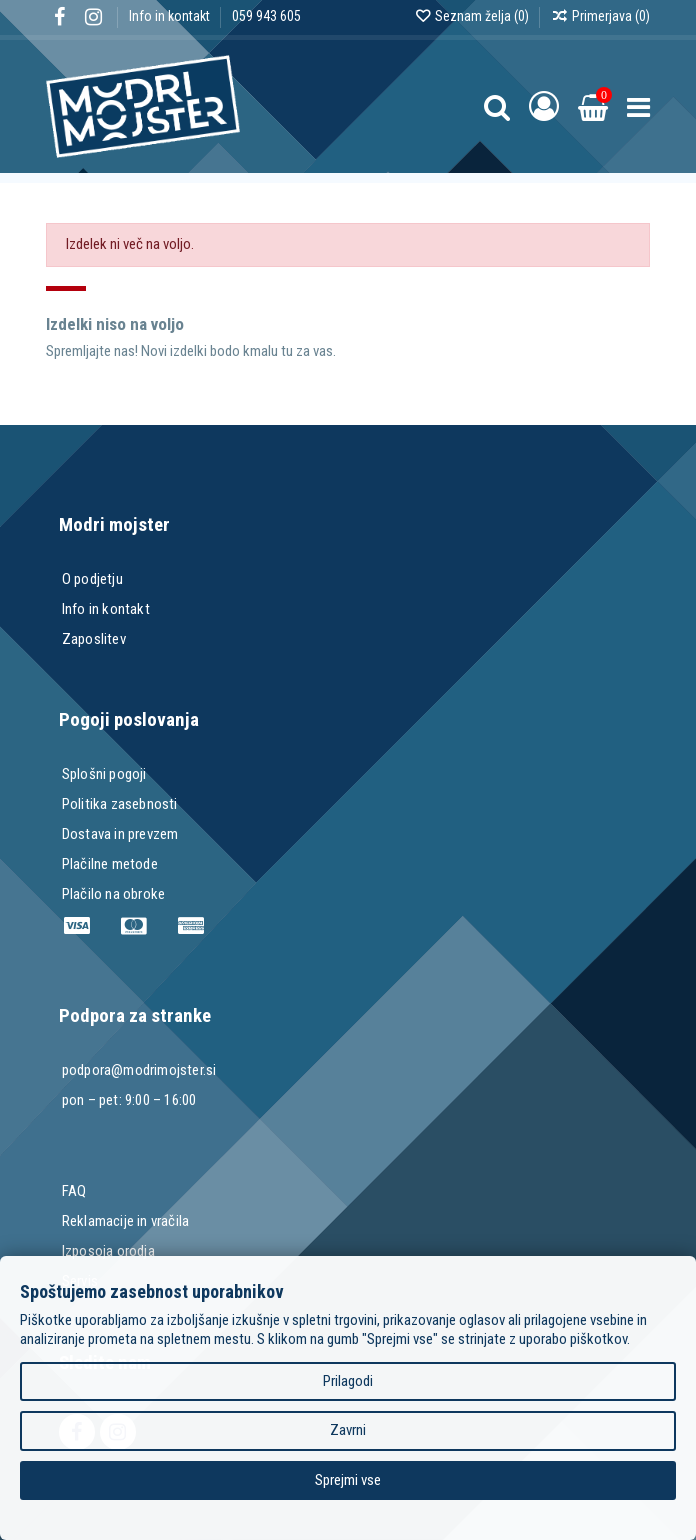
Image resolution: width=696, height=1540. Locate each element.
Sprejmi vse (348, 1480)
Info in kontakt (171, 16)
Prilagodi (348, 1381)
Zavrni (348, 1430)
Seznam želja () (473, 16)
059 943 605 (266, 16)
